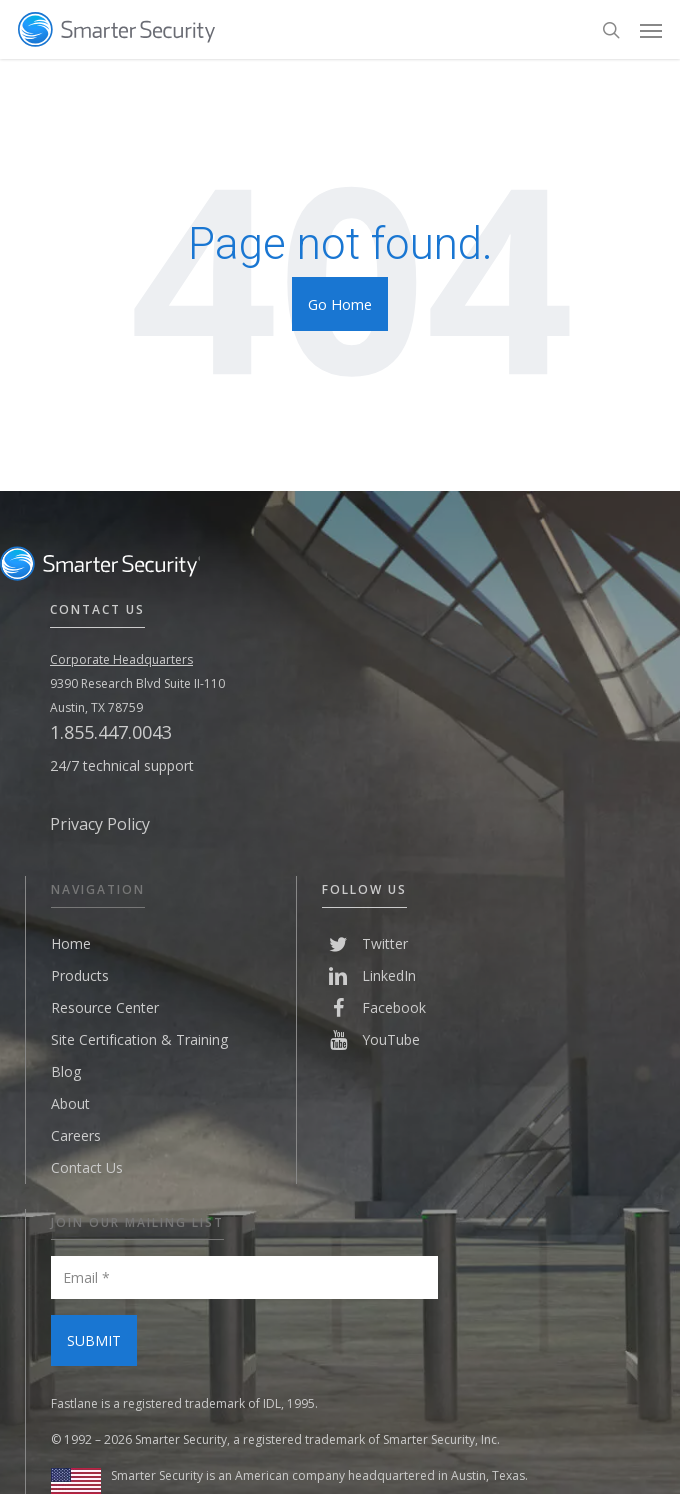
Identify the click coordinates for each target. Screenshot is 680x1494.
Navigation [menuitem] (98, 889)
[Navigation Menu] (651, 30)
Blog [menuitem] (66, 1071)
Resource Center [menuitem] (105, 1007)
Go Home (340, 304)
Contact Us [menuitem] (87, 1167)
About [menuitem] (70, 1103)
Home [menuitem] (71, 943)
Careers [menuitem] (76, 1135)
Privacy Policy (100, 824)
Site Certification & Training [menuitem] (139, 1039)
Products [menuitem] (80, 975)
